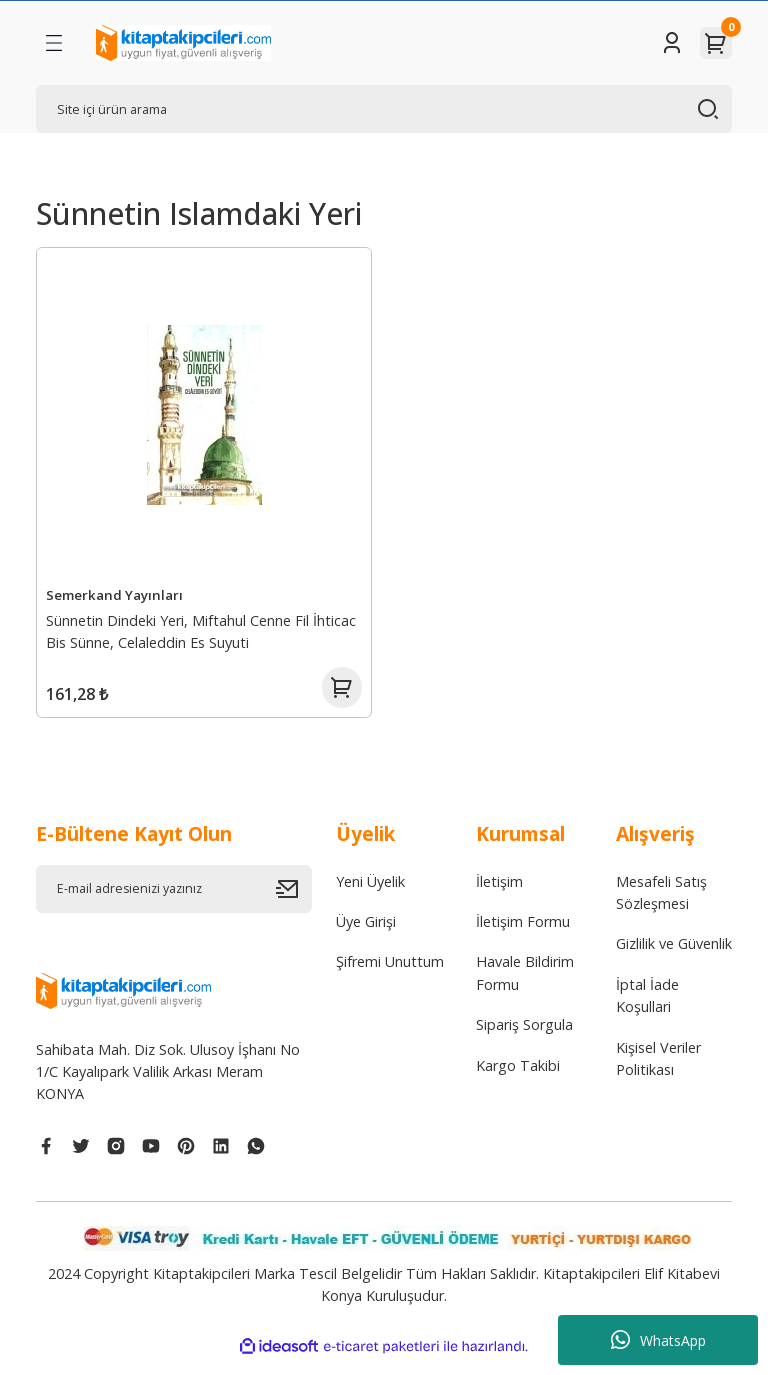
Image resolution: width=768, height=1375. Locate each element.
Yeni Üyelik (370, 894)
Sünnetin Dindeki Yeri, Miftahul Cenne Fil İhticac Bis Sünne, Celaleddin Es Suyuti (204, 628)
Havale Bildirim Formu (525, 986)
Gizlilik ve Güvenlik (674, 957)
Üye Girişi (366, 935)
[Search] (384, 109)
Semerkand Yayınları (117, 592)
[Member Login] (672, 43)
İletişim (499, 894)
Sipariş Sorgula (524, 1038)
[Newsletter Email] (174, 902)
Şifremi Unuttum (390, 975)
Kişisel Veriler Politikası (658, 1071)
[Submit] (294, 902)
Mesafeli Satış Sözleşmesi (661, 905)
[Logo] (183, 43)
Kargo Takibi (518, 1078)
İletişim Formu (523, 935)
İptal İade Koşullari (647, 1008)
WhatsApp (658, 1340)
